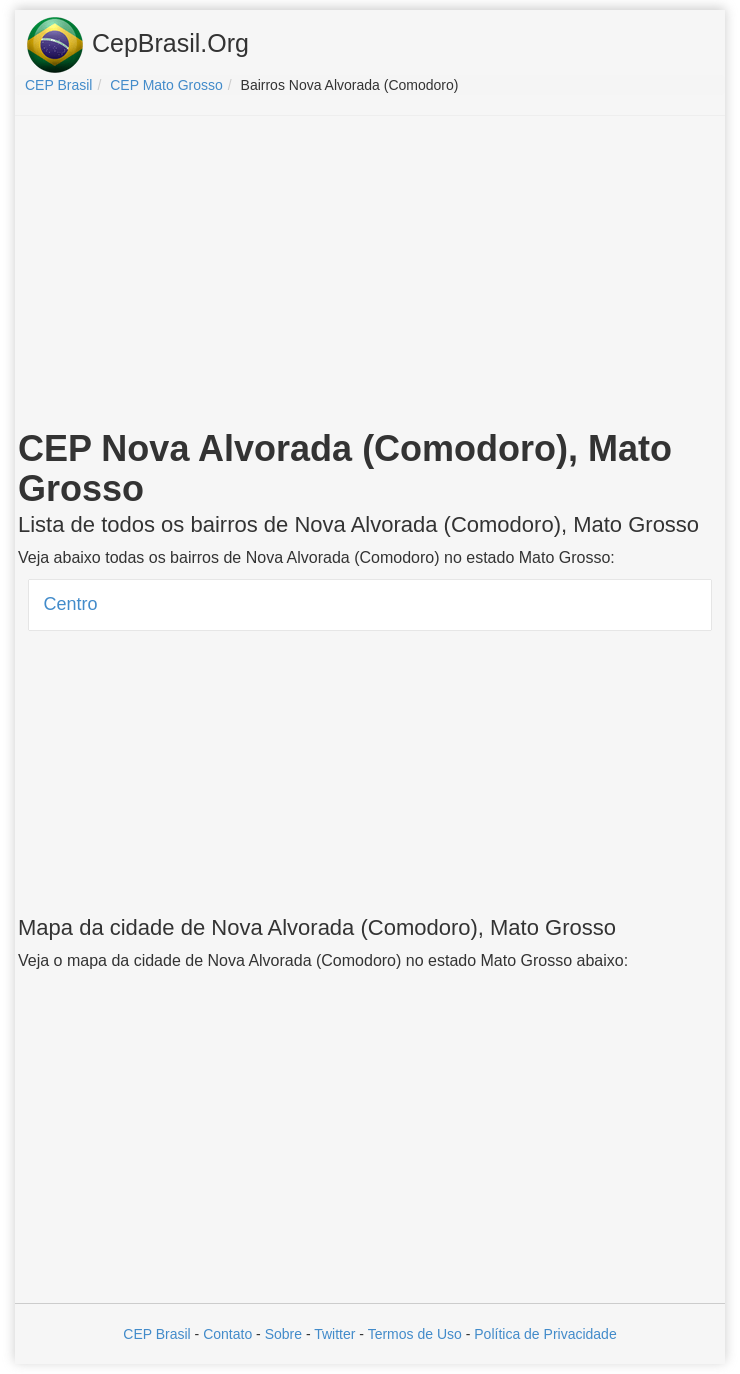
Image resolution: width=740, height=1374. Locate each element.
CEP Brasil (156, 1334)
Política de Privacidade (545, 1334)
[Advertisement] (370, 276)
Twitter (334, 1334)
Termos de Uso (415, 1334)
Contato (227, 1334)
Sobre (283, 1334)
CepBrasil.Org (137, 45)
